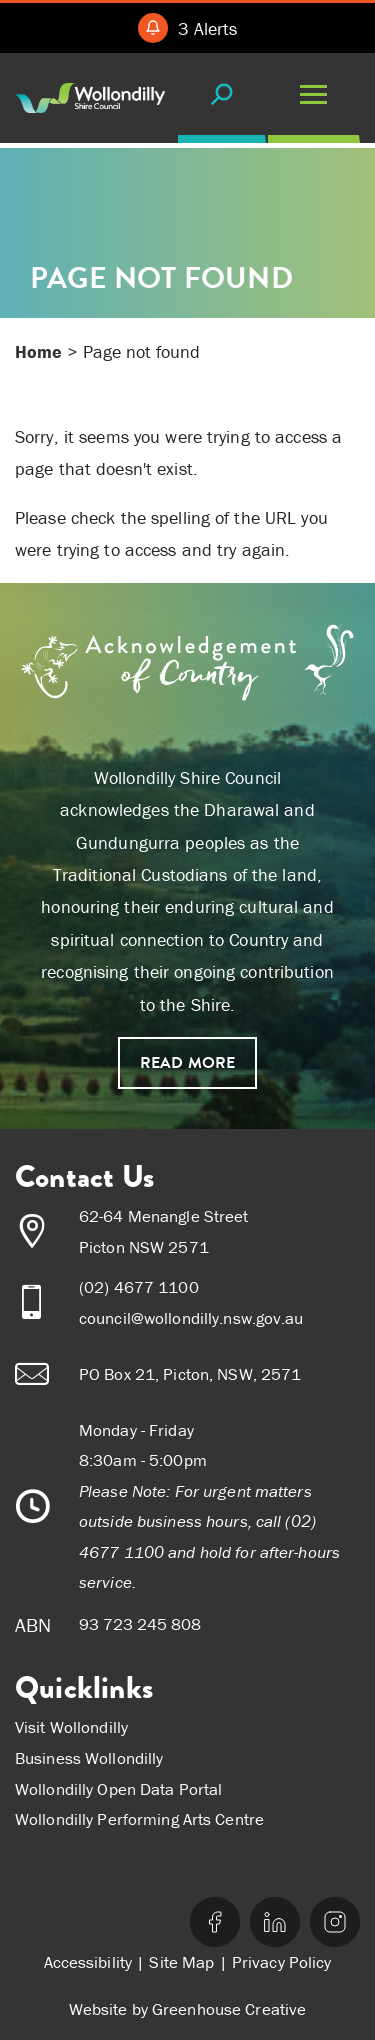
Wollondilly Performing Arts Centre (139, 1819)
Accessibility (88, 1962)
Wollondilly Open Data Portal (118, 1789)
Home (38, 351)
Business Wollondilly (89, 1758)
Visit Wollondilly (71, 1727)
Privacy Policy (282, 1962)
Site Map (181, 1962)
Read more (187, 1063)
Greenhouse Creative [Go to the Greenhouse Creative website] (229, 2009)
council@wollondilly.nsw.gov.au (191, 1318)
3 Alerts (207, 28)
